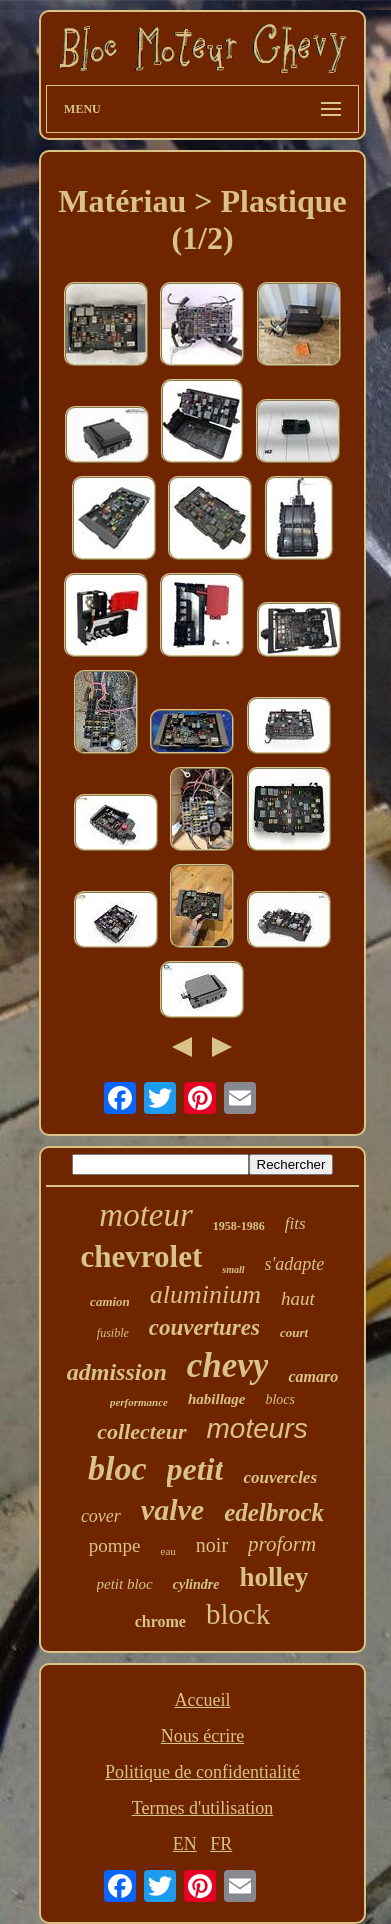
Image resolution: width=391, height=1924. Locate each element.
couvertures (204, 1327)
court (294, 1332)
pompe (115, 1545)
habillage (217, 1399)
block (238, 1614)
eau (168, 1551)
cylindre (196, 1584)
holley (273, 1577)
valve (172, 1509)
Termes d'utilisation (202, 1808)
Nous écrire (202, 1736)
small (233, 1269)
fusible (113, 1333)
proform (282, 1544)
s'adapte (295, 1264)
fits (295, 1223)
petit (195, 1469)
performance (139, 1402)
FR (221, 1844)
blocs (280, 1399)
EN (185, 1844)
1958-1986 (239, 1226)
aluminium (205, 1294)
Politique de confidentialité (202, 1772)
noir (212, 1545)
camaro (313, 1376)
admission (117, 1372)
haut (298, 1298)
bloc (117, 1468)
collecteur (141, 1431)
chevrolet (142, 1256)
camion (110, 1301)
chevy (228, 1365)
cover (101, 1516)
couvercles (280, 1477)
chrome (160, 1621)
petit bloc (125, 1584)
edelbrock (274, 1512)
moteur (146, 1215)
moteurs (257, 1428)
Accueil (203, 1700)
